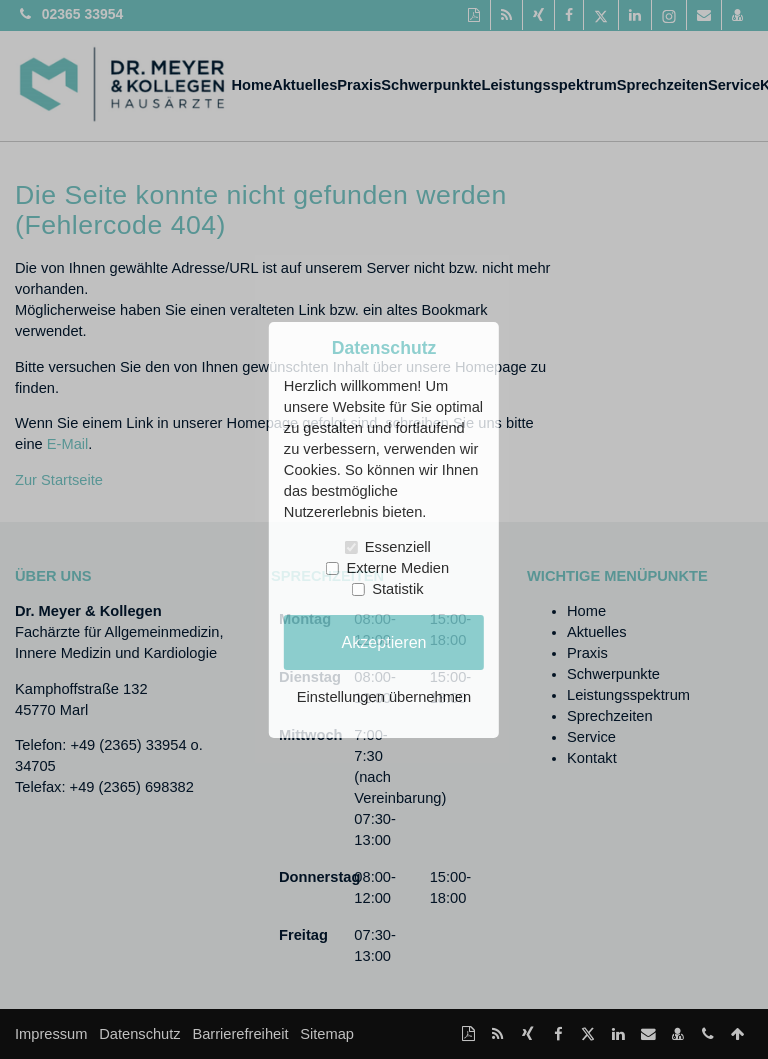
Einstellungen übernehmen (384, 697)
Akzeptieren (383, 642)
